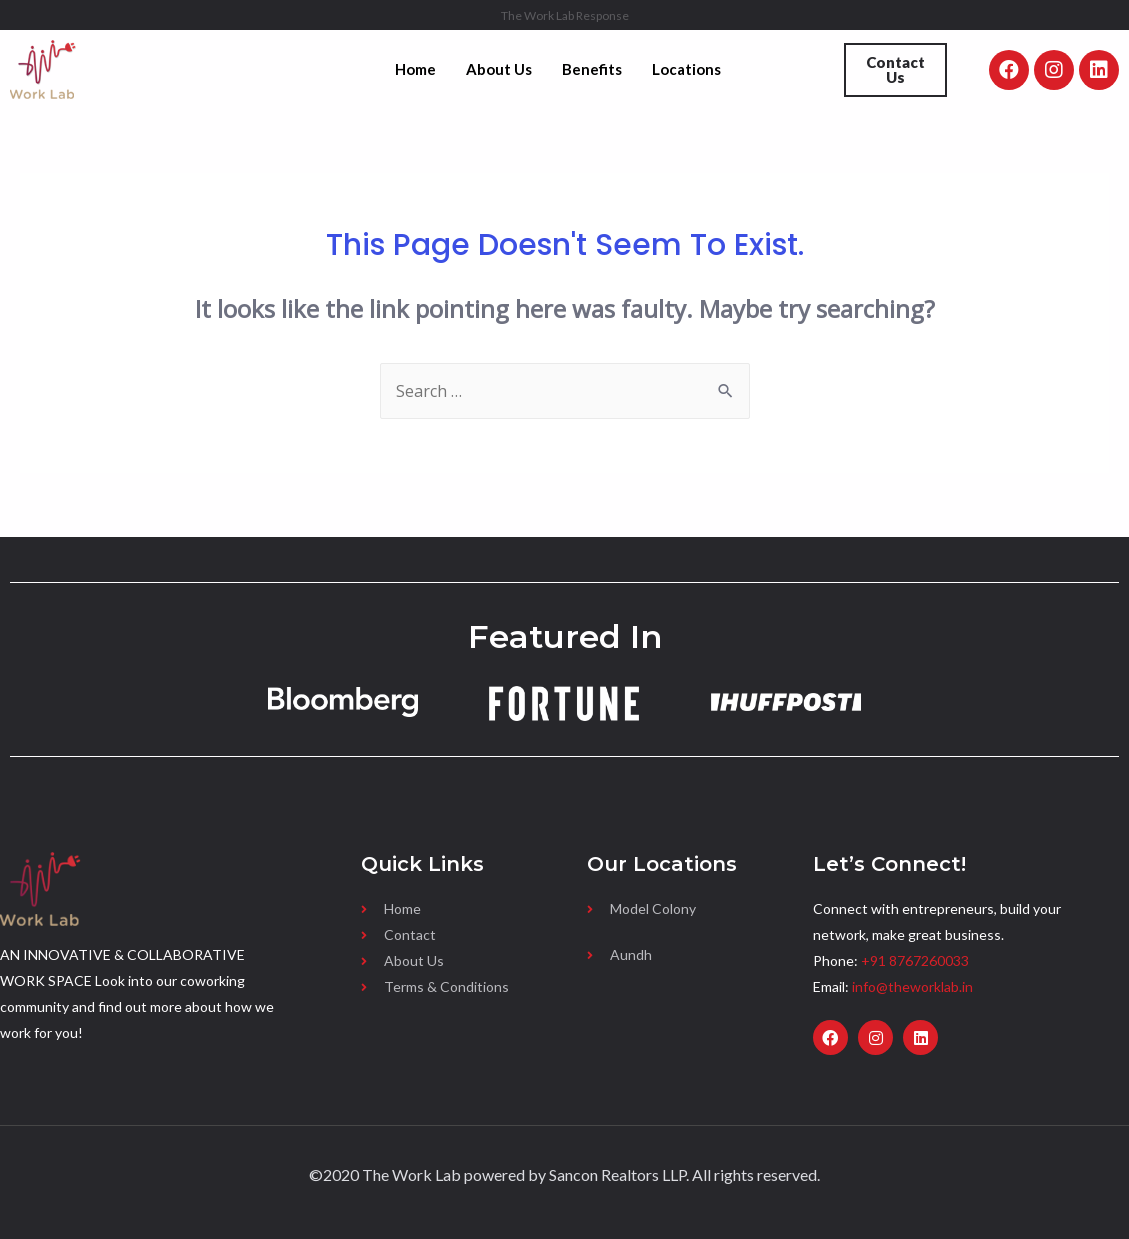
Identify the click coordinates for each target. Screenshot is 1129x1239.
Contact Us (895, 69)
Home (415, 69)
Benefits (592, 69)
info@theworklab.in (912, 986)
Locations (686, 69)
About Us (499, 69)
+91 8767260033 (915, 960)
